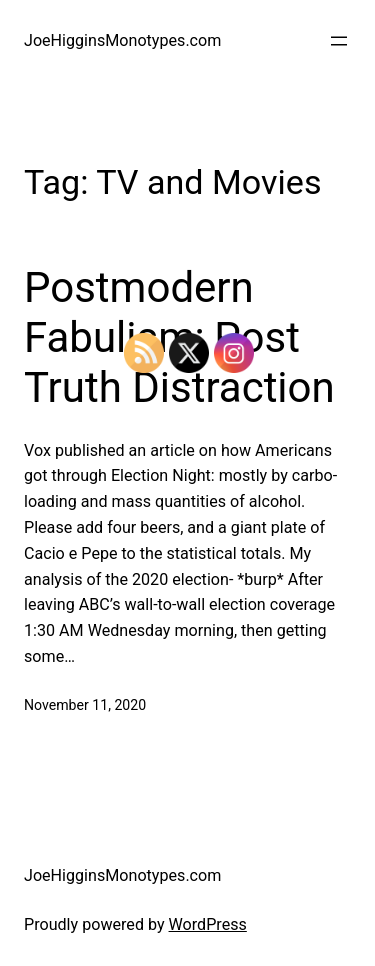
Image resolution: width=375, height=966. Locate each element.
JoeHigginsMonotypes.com (122, 40)
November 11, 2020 (85, 705)
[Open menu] (339, 41)
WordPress (208, 924)
